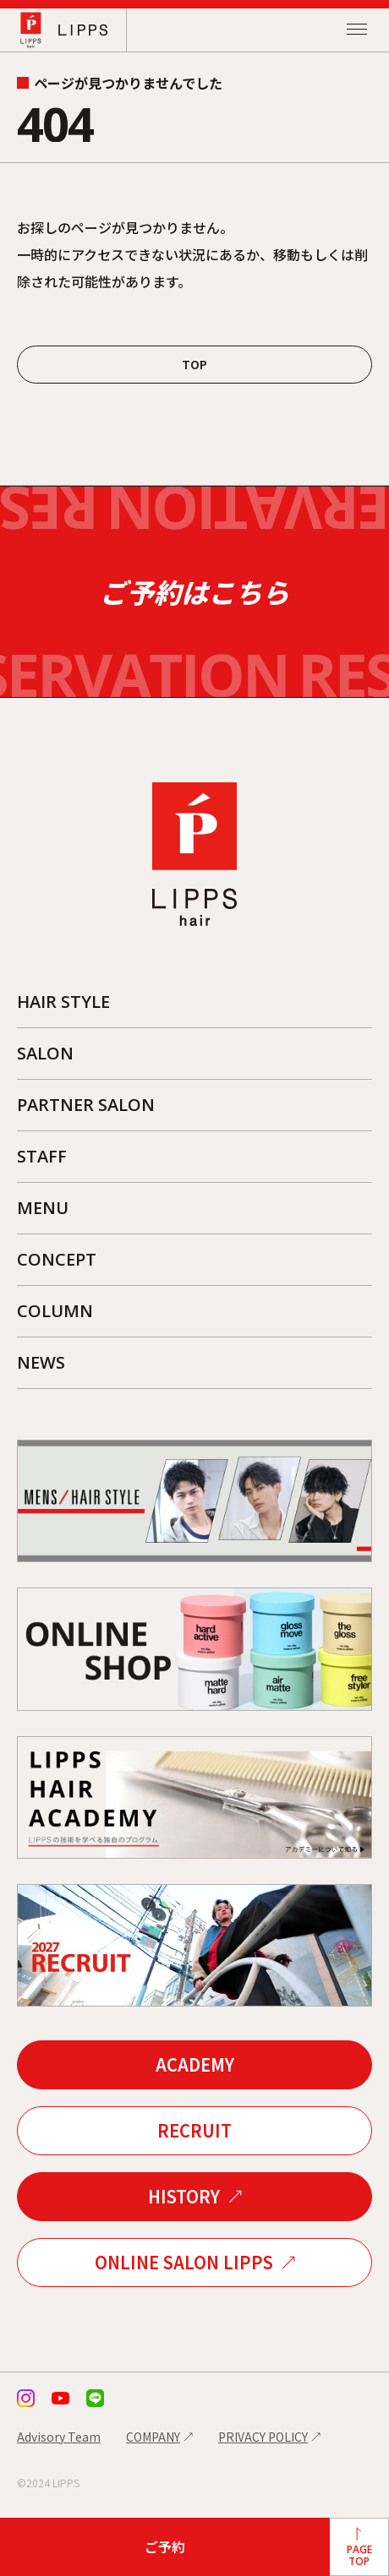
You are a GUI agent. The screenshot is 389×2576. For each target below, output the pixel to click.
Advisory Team (59, 2436)
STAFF (42, 1156)
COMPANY (153, 2436)
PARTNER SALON (86, 1104)
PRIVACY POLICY (263, 2436)
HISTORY (184, 2196)
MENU (42, 1207)
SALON (45, 1053)
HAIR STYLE (63, 1001)
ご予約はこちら (194, 592)
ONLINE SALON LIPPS (184, 2262)
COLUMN (55, 1310)
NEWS (41, 1362)
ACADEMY (195, 2064)
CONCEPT (56, 1259)
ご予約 (165, 2546)
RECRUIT (194, 2130)
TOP (194, 364)
